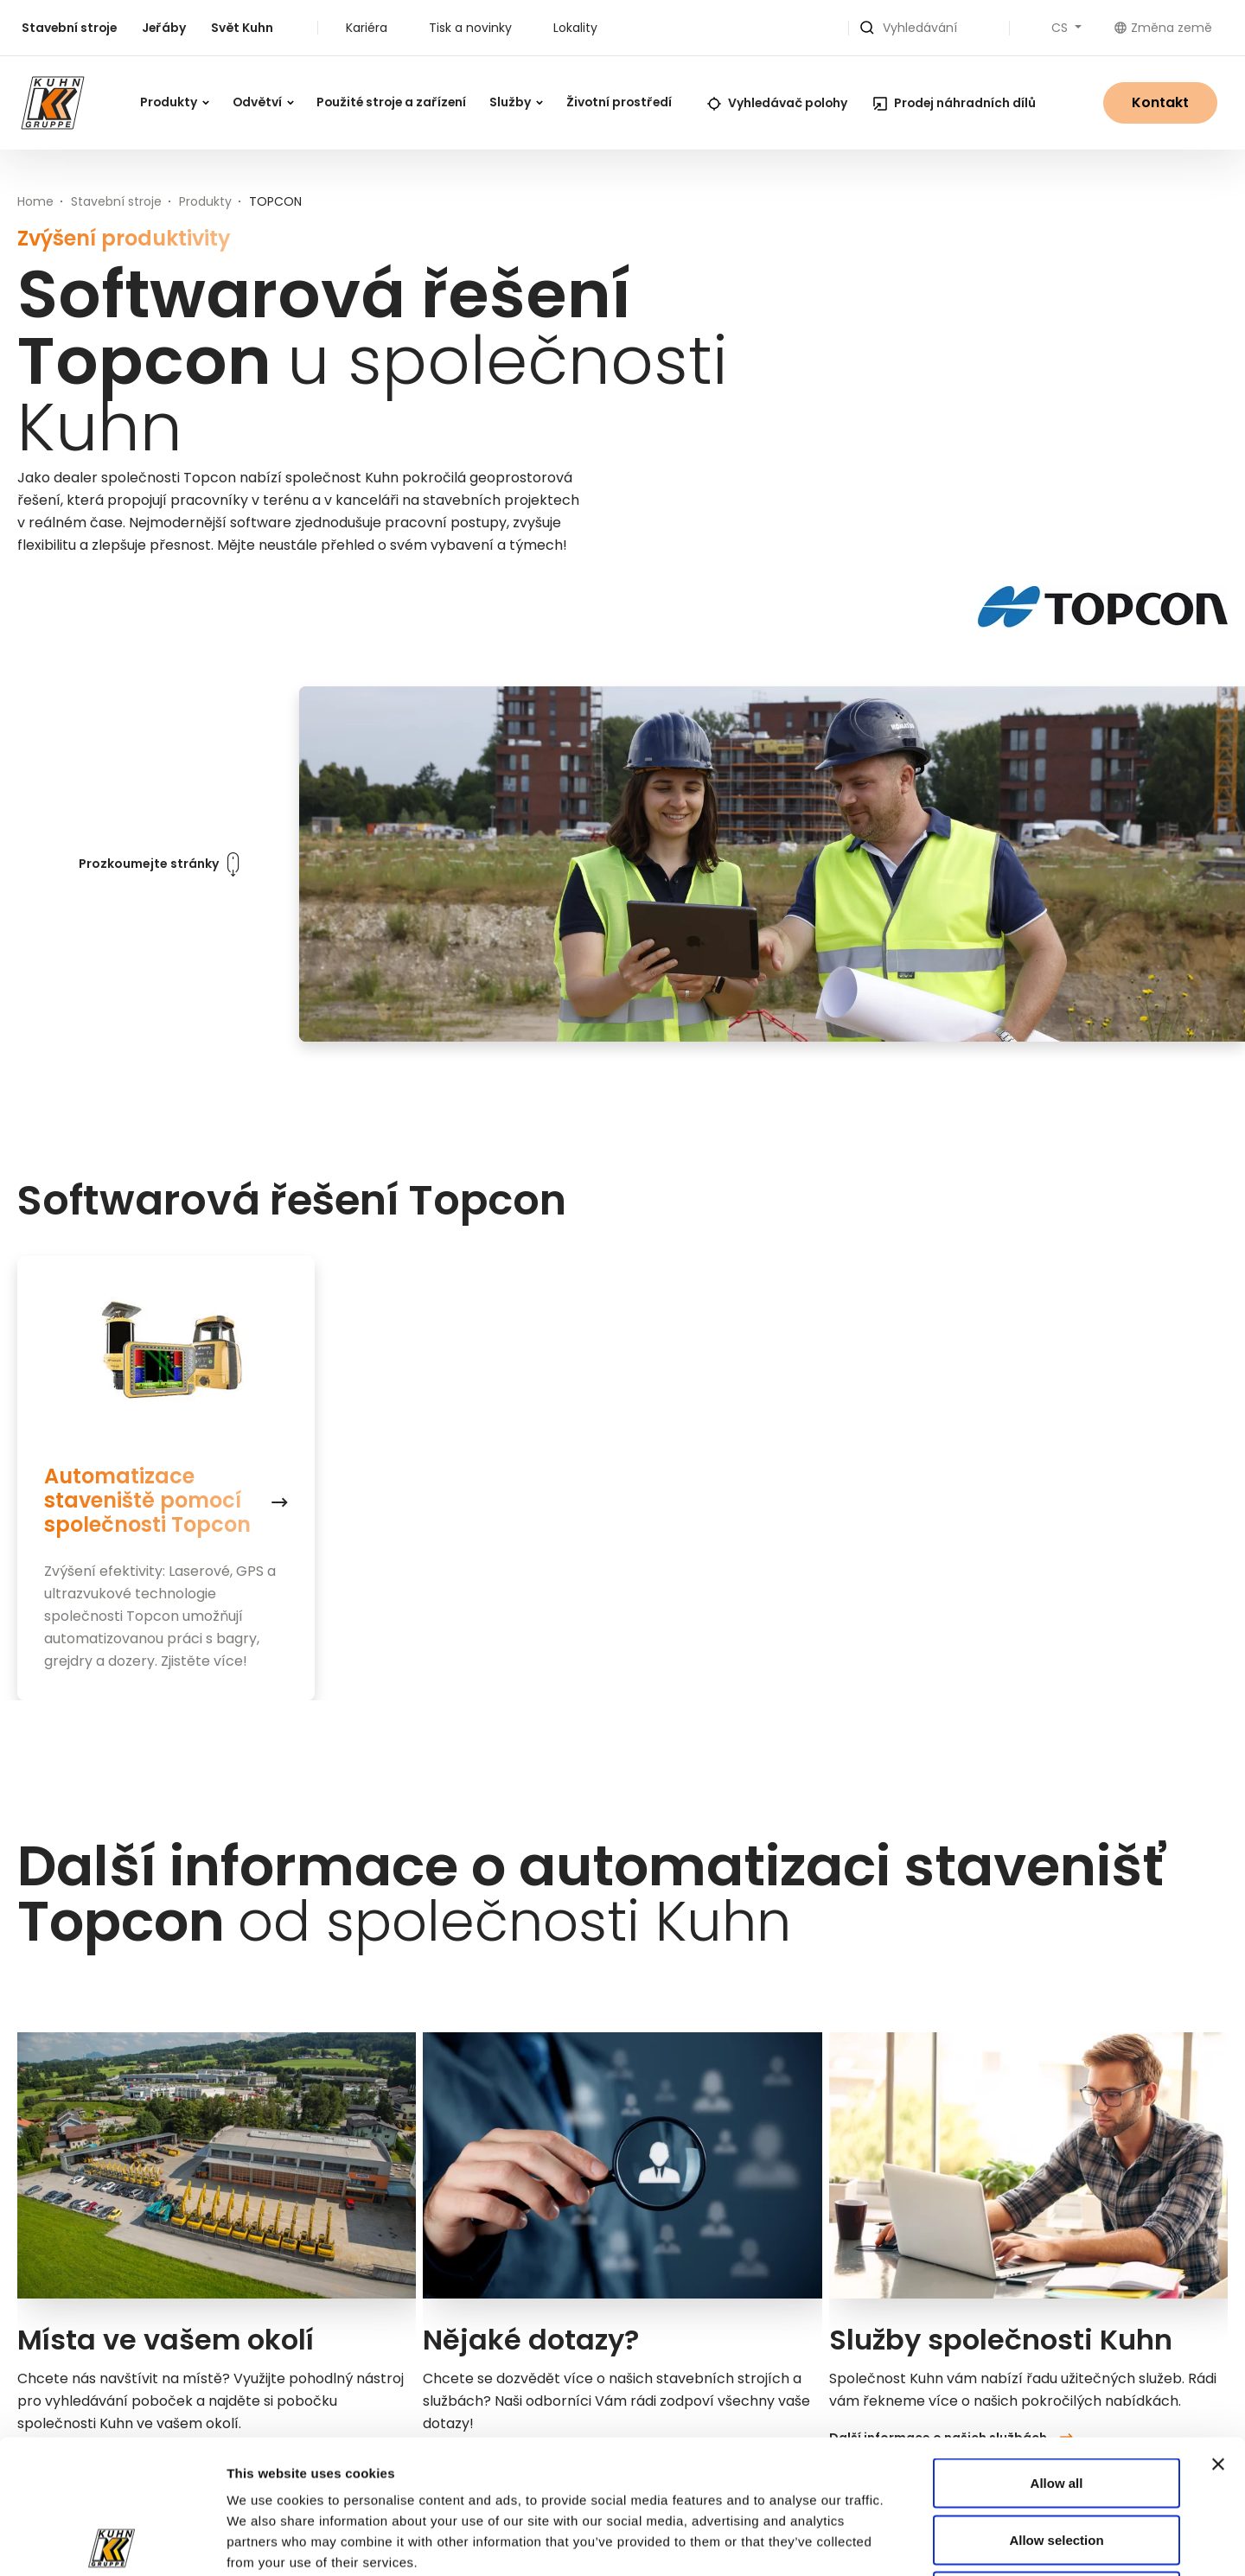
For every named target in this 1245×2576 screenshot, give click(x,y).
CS (1061, 28)
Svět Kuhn (242, 27)
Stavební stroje (69, 27)
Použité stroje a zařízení (391, 102)
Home (35, 201)
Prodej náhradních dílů (954, 103)
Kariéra (366, 27)
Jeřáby (164, 27)
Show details (943, 2542)
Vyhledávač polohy (777, 103)
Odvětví (263, 102)
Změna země (1163, 27)
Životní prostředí (619, 102)
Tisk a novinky (470, 27)
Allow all (1057, 2349)
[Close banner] (1218, 2330)
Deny (1057, 2462)
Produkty (174, 102)
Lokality (575, 27)
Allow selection (1056, 2406)
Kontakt (1160, 102)
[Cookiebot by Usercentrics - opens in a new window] (112, 2542)
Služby (516, 102)
